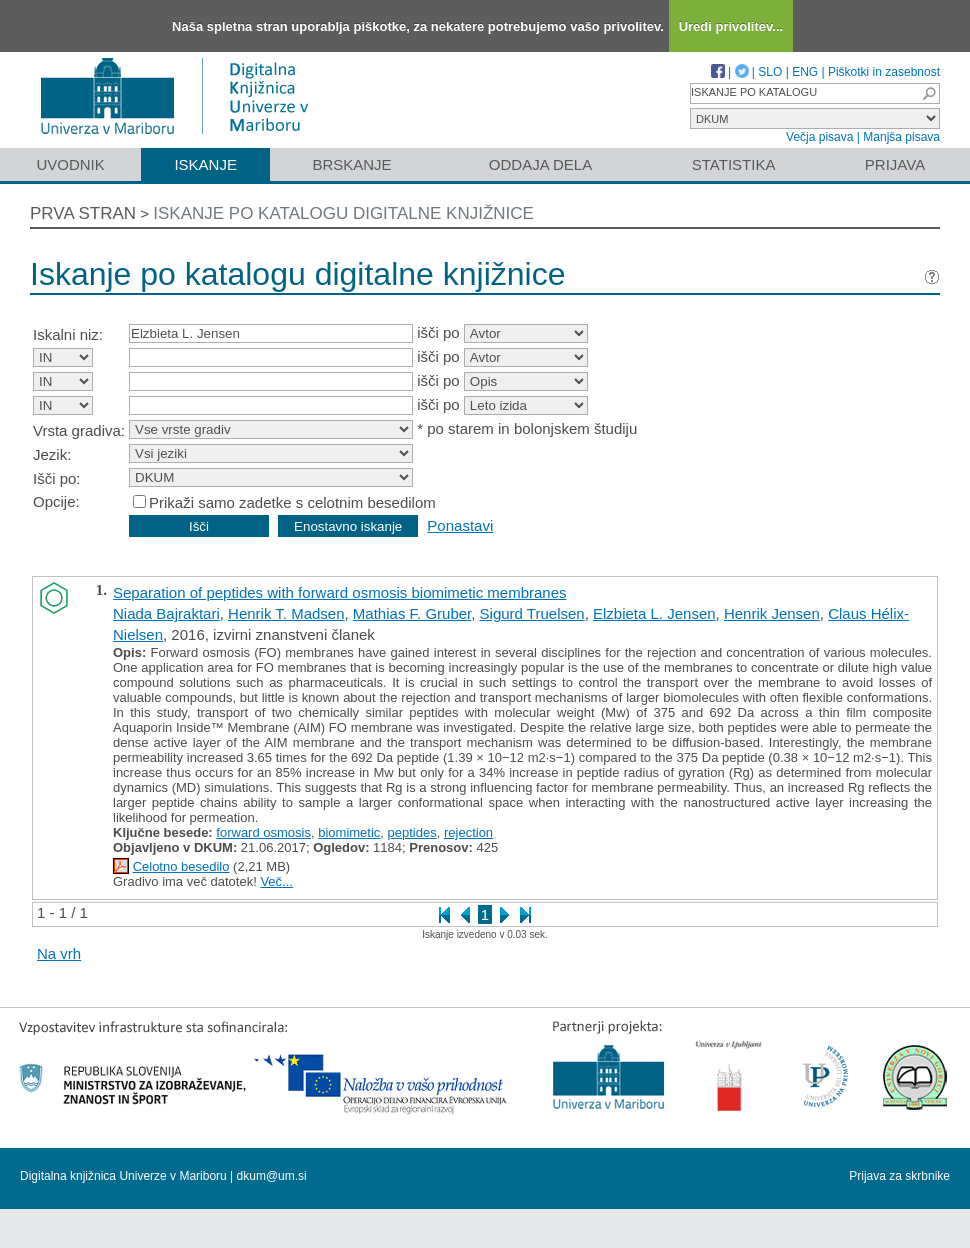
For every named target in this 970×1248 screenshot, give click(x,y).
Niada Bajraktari (166, 613)
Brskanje (351, 164)
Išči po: (57, 478)
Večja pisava (819, 137)
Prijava (895, 164)
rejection (468, 832)
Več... (276, 881)
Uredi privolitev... (731, 26)
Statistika (734, 164)
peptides (412, 832)
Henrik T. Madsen (286, 613)
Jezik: (52, 454)
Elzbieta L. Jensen (654, 613)
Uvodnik (70, 164)
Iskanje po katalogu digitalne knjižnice (343, 213)
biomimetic (349, 832)
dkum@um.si (272, 1176)
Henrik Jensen (772, 613)
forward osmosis (263, 832)
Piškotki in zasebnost (884, 72)
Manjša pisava (901, 137)
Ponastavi (460, 525)
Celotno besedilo (181, 866)
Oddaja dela (540, 164)
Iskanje (205, 164)
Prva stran (83, 213)
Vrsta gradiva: (79, 430)
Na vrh (59, 953)
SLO (770, 72)
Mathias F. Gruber (412, 613)
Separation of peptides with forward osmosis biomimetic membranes (340, 592)
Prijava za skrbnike (899, 1176)
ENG (805, 72)
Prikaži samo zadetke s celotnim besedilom (292, 502)
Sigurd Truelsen (532, 613)
